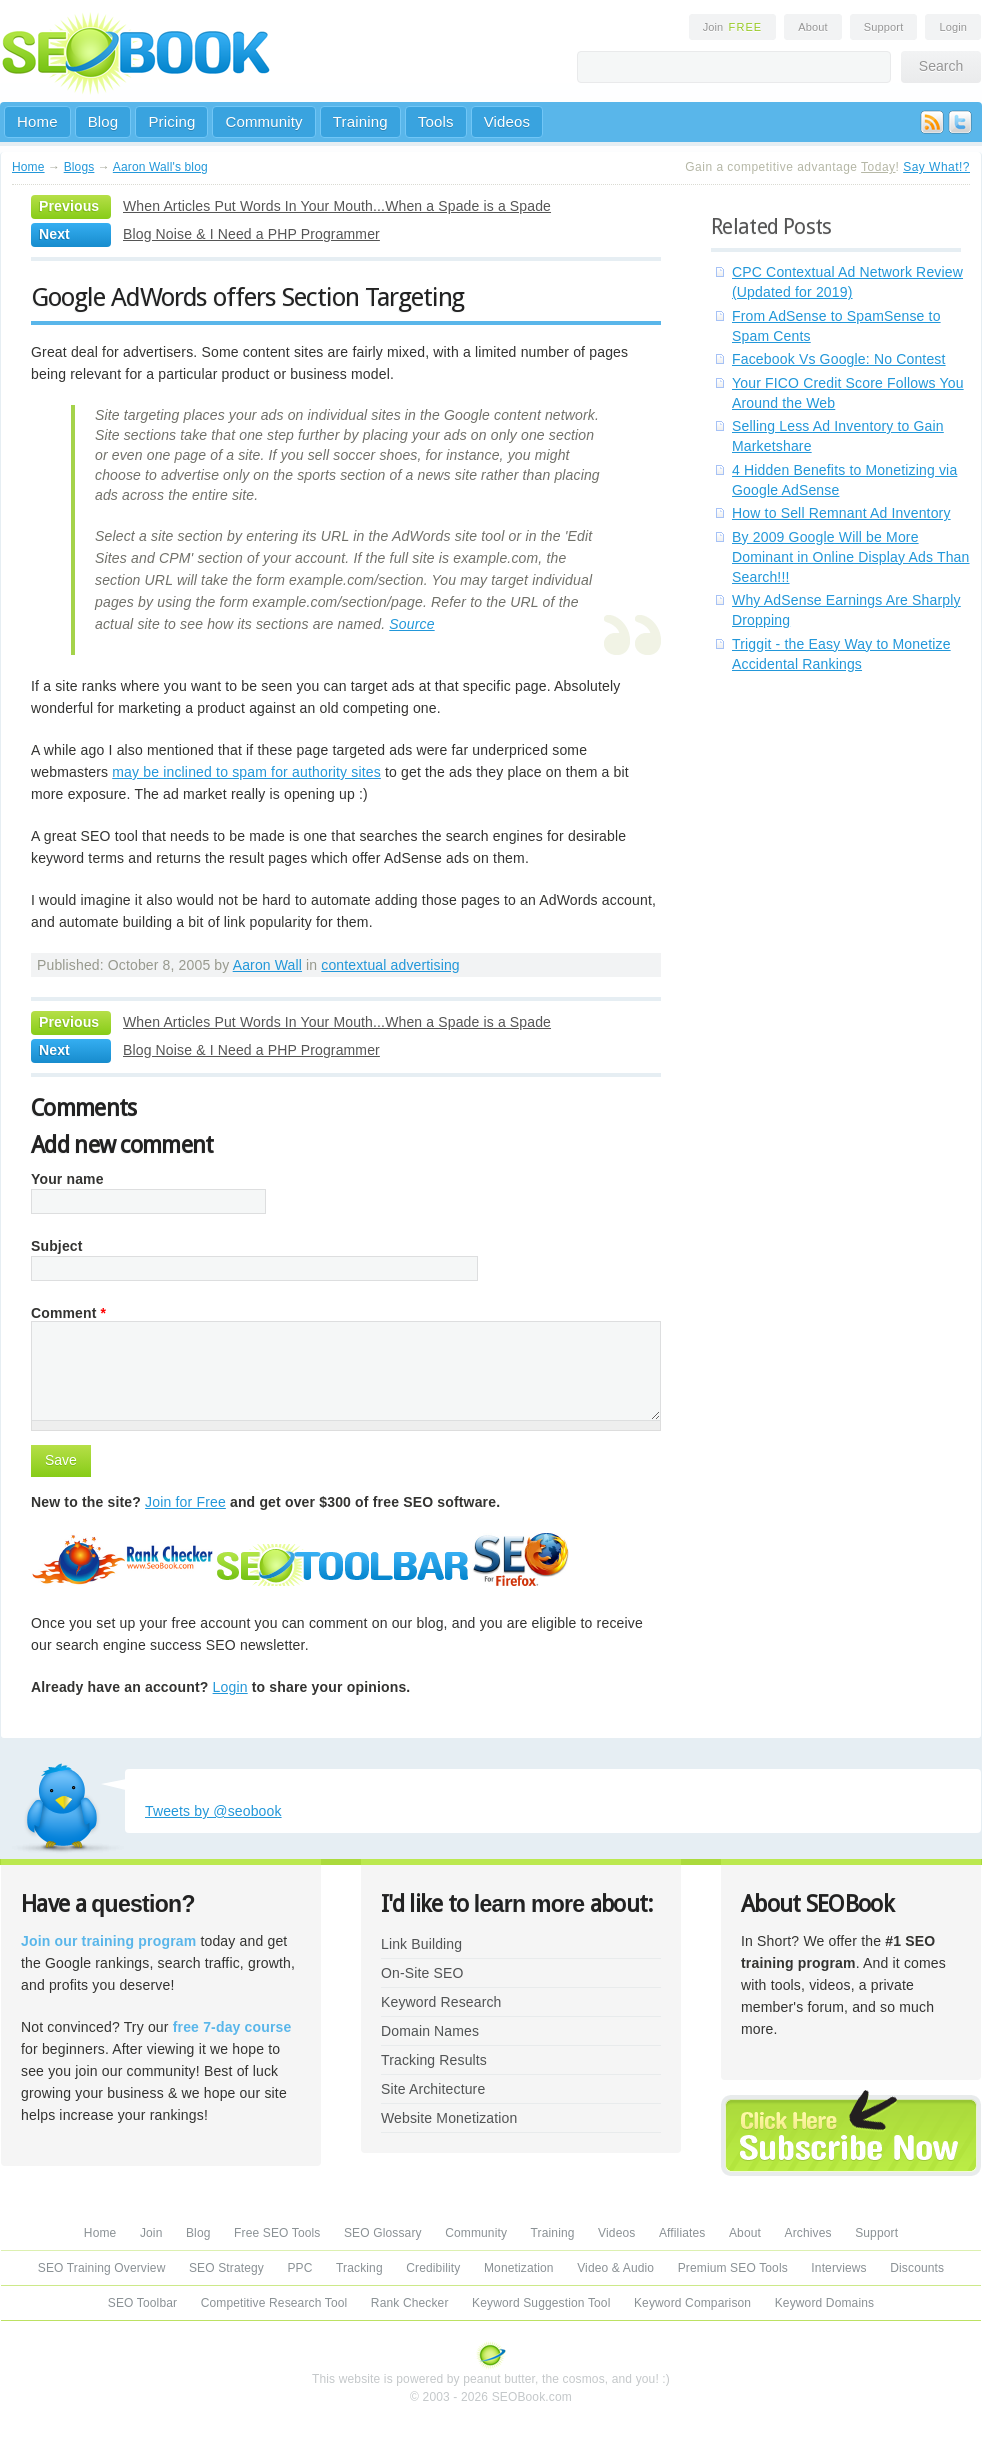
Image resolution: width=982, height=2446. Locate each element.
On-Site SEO (422, 1973)
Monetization (519, 2268)
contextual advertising (390, 965)
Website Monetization (449, 2118)
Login (953, 27)
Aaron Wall (267, 965)
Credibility (433, 2268)
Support (884, 27)
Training (360, 121)
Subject (57, 1246)
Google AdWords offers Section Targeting (247, 297)
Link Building (421, 1944)
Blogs (79, 167)
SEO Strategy (226, 2268)
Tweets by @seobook (213, 1811)
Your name (67, 1179)
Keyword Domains (824, 2303)
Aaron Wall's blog (160, 167)
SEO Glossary (383, 2233)
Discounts (917, 2268)
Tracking (359, 2268)
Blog (103, 121)
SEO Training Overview (102, 2268)
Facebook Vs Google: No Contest (839, 359)
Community (263, 121)
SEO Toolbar (142, 2303)
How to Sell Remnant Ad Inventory (841, 513)
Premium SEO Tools (733, 2268)
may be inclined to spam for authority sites (246, 772)
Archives (808, 2233)
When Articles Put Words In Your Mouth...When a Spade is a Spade (337, 206)
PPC (299, 2268)
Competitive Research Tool (274, 2303)
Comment (68, 1313)
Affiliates (682, 2233)
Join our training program (108, 1941)
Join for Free (185, 1502)
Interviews (838, 2268)
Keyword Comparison (692, 2303)
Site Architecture (433, 2089)
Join (733, 27)
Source (411, 624)
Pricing (171, 121)
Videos (507, 121)
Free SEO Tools (277, 2233)
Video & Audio (615, 2268)
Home (37, 121)
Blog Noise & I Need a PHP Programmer (251, 234)
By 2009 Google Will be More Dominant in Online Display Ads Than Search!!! (851, 557)
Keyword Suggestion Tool (541, 2303)
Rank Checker (410, 2303)
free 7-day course (232, 2027)
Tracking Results (434, 2060)
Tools (436, 121)
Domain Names (430, 2031)
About (812, 27)
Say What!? (936, 167)
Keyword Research (441, 2002)
